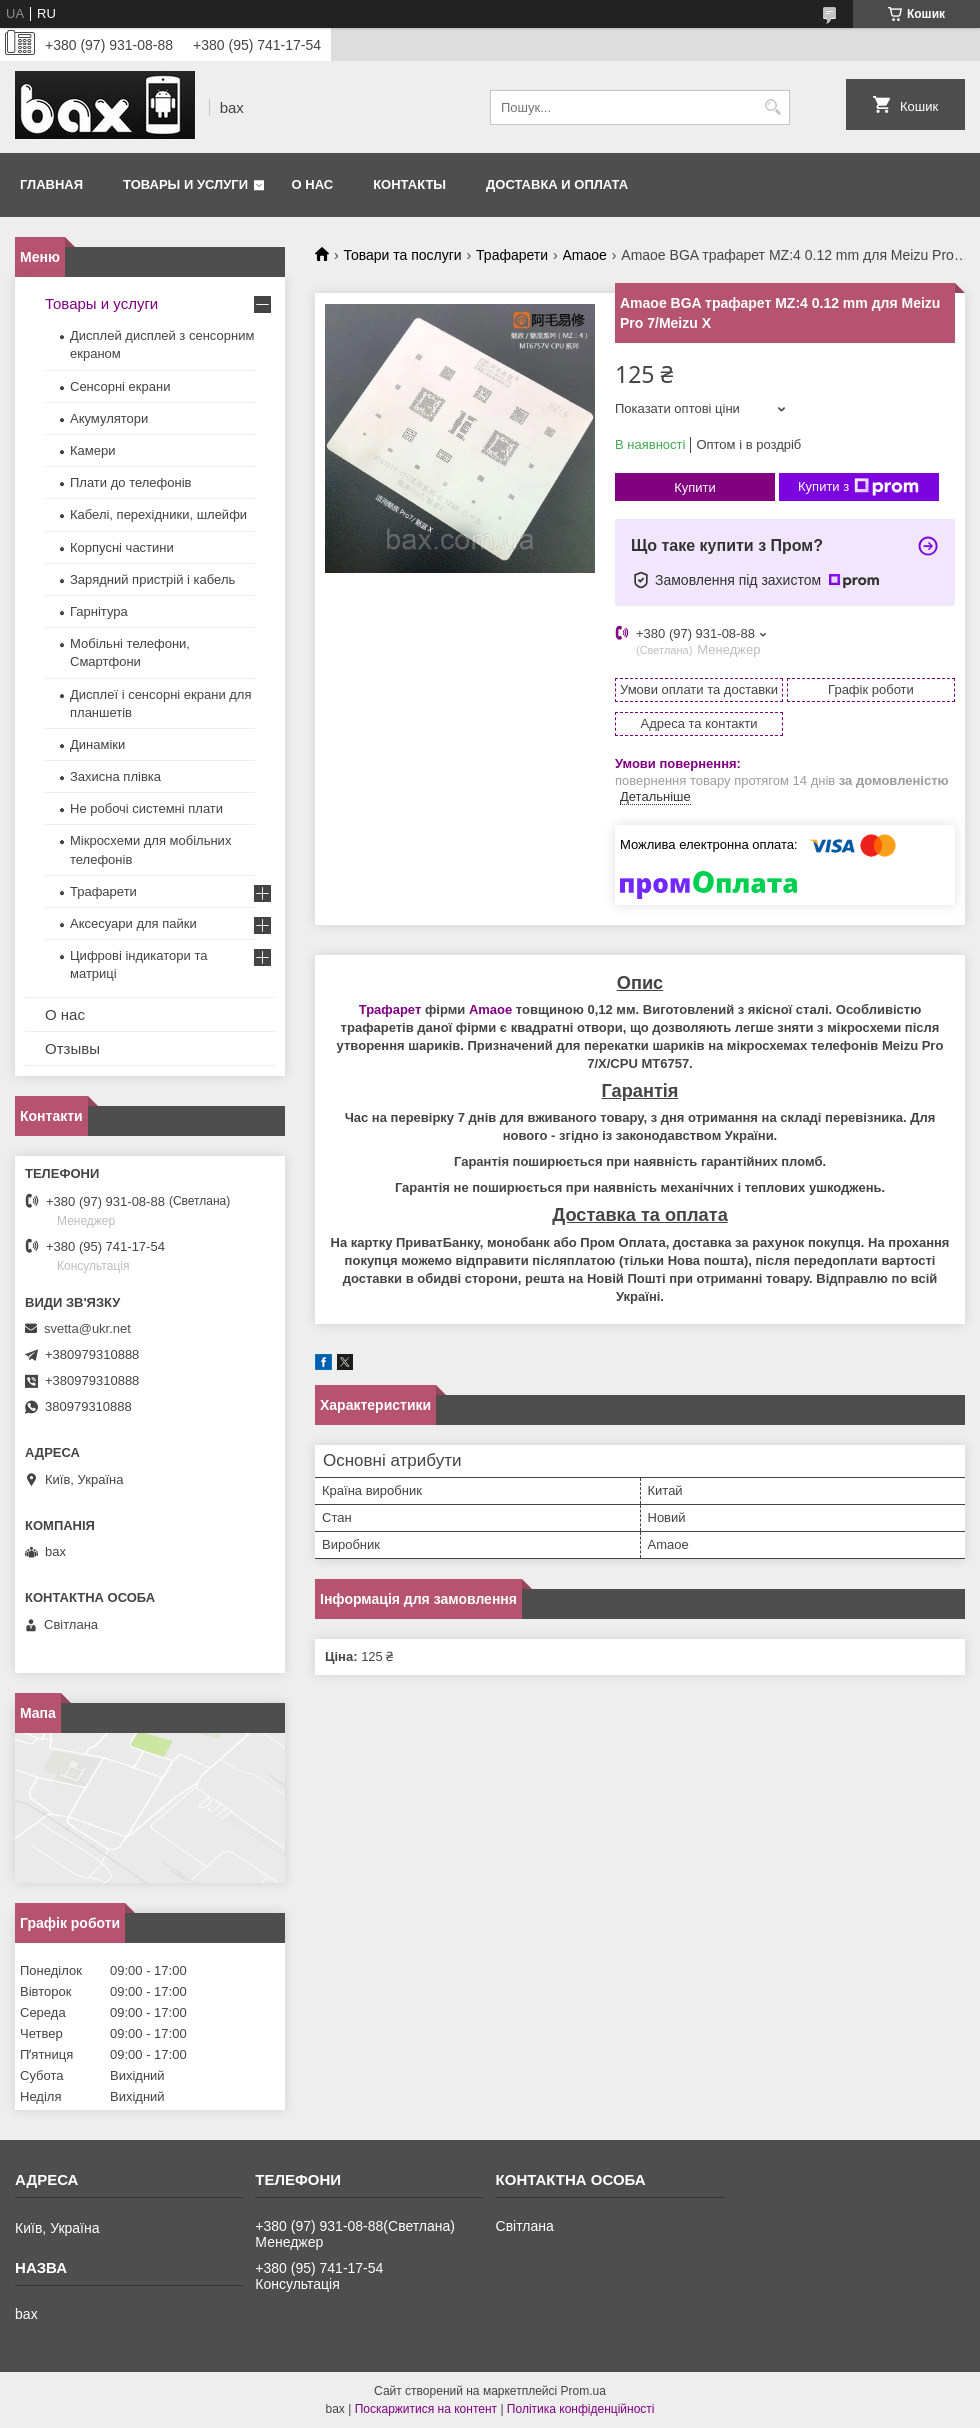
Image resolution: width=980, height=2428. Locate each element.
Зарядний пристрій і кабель (152, 579)
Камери (92, 450)
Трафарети (512, 255)
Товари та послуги (402, 255)
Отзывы (72, 1048)
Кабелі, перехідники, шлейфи (158, 514)
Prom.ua (583, 2391)
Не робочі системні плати (146, 808)
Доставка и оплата (557, 184)
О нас (313, 184)
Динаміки (97, 744)
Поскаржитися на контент (426, 2409)
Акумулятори (109, 418)
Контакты (409, 184)
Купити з (858, 487)
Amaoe (585, 255)
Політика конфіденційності (581, 2409)
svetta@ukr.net (87, 1328)
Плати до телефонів (130, 482)
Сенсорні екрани (120, 386)
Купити (695, 487)
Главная (51, 184)
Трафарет (390, 1009)
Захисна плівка (115, 776)
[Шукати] (772, 107)
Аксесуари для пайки (133, 923)
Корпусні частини (122, 547)
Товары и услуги (185, 184)
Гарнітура (99, 611)
